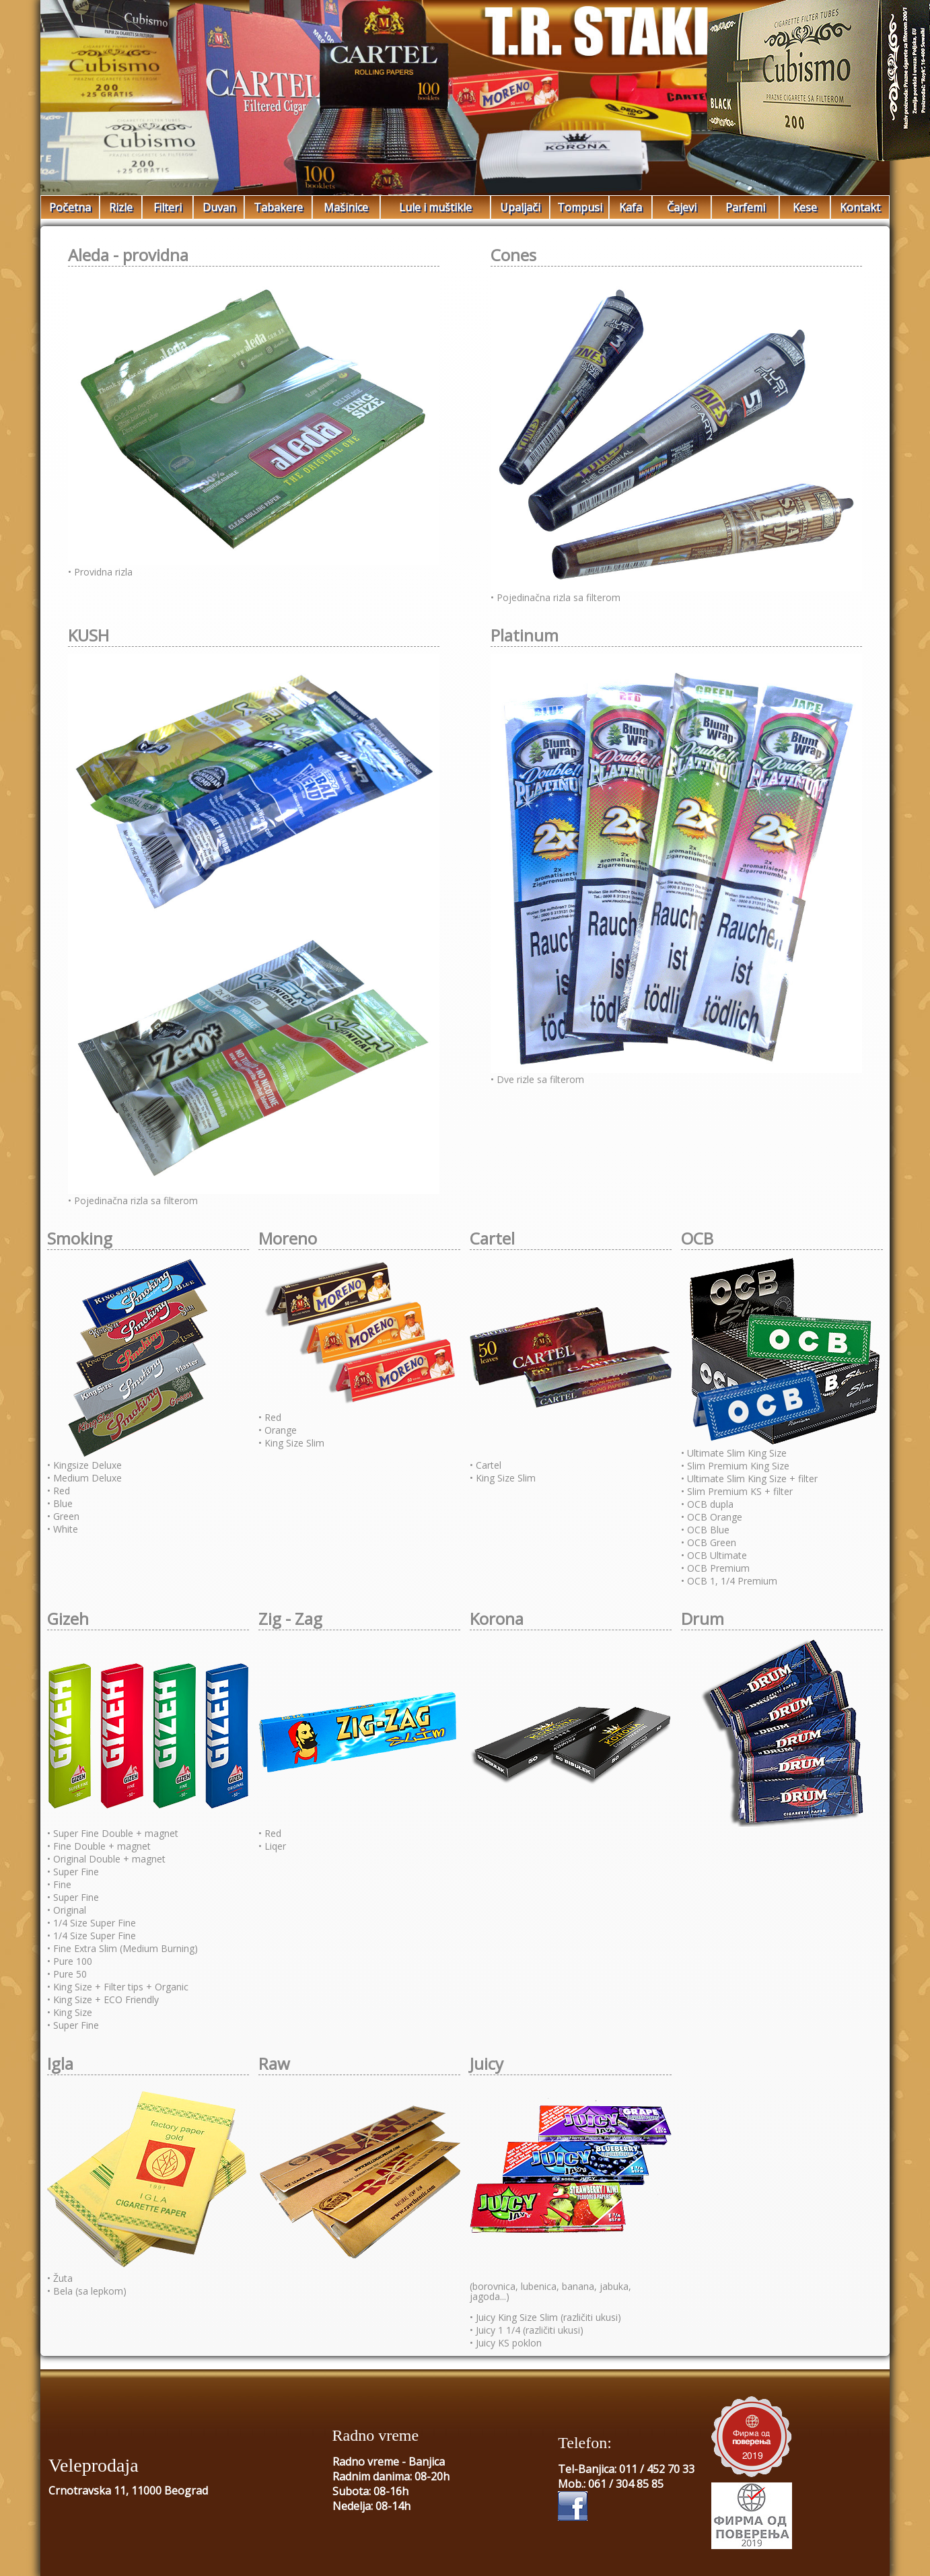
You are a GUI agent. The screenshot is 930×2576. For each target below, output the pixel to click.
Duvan (219, 207)
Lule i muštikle (435, 207)
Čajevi (681, 207)
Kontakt (860, 207)
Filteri (167, 207)
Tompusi (579, 207)
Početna (70, 207)
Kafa (630, 207)
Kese (805, 207)
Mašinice (346, 207)
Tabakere (278, 207)
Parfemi (745, 207)
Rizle (121, 207)
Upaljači (520, 207)
